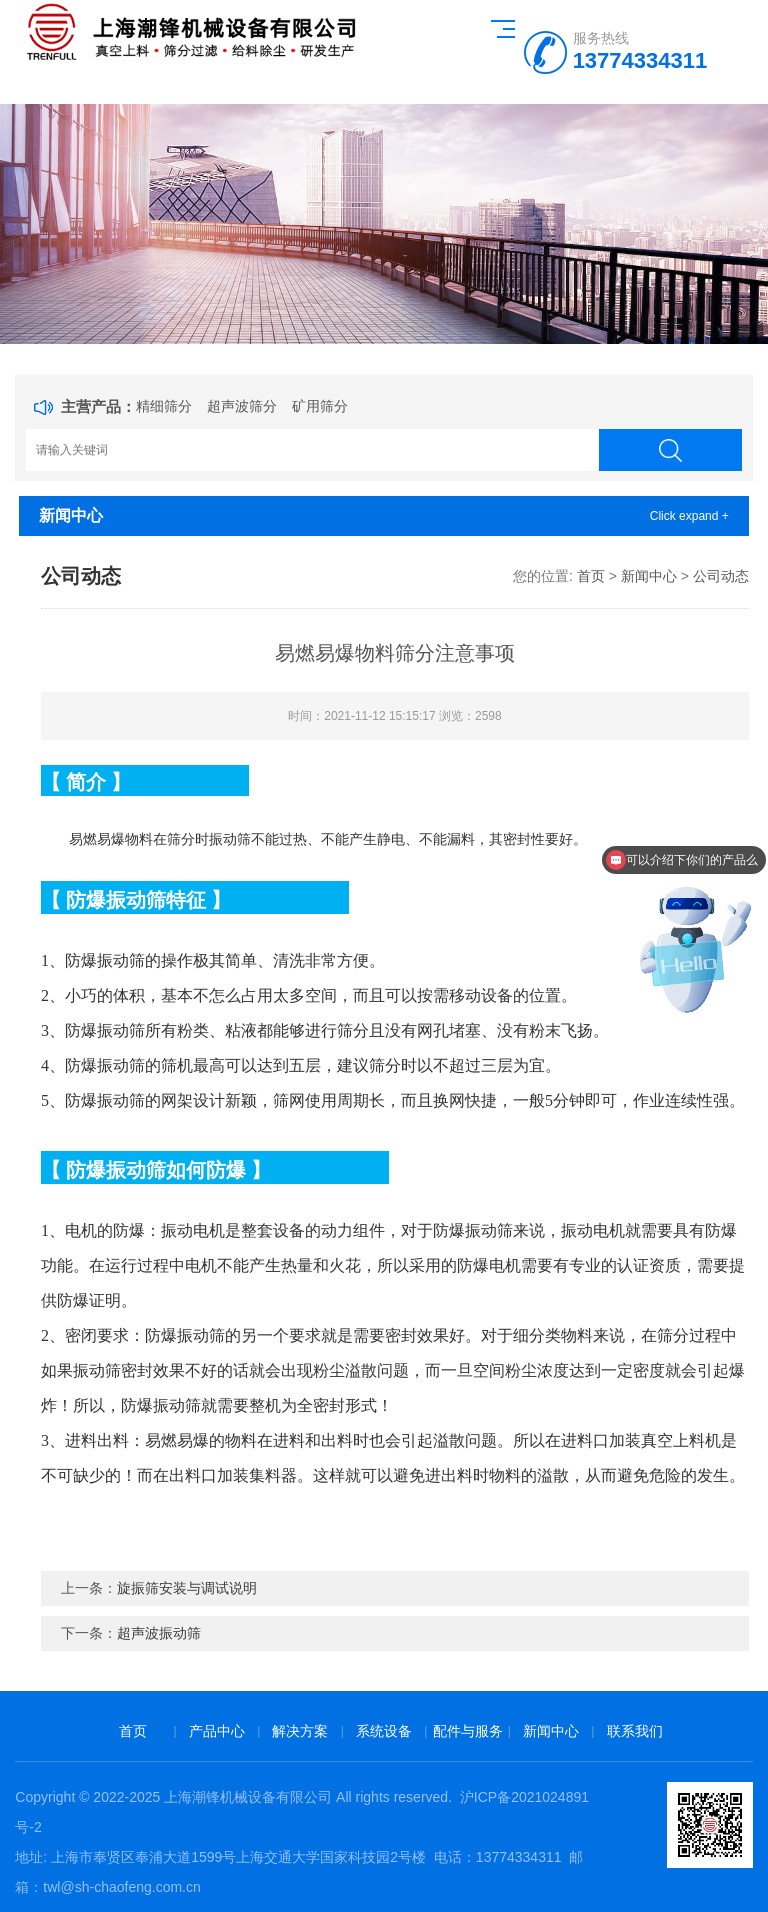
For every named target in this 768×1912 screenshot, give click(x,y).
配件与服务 (468, 1731)
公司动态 (721, 576)
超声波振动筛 (159, 1633)
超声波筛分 (242, 406)
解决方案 (300, 1731)
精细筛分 (164, 406)
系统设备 (384, 1731)
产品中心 (217, 1731)
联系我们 (635, 1731)
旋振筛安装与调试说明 (187, 1588)
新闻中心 (649, 576)
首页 (591, 576)
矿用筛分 (320, 406)
